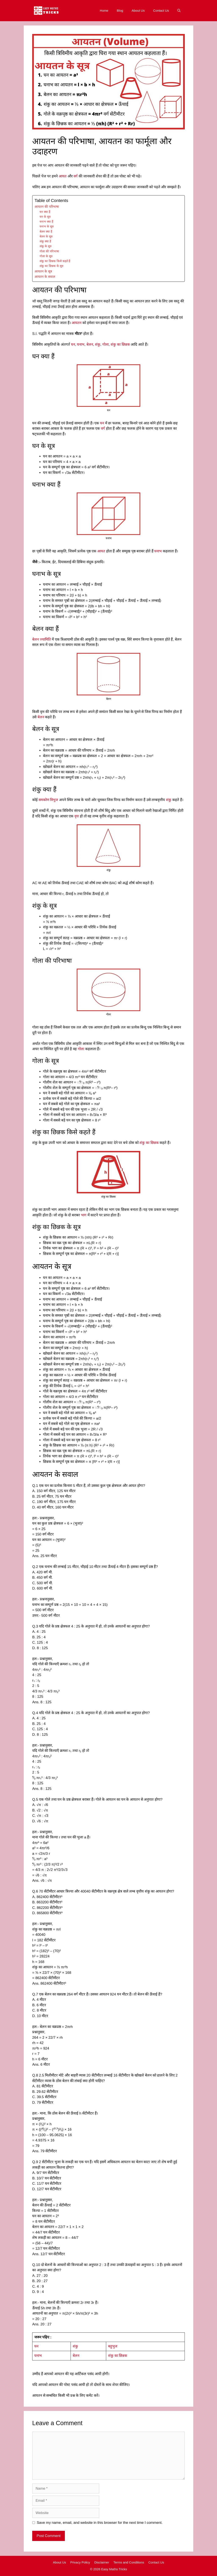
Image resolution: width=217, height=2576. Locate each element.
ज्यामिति (45, 639)
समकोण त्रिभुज (49, 800)
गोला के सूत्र (46, 256)
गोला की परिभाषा (49, 251)
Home (104, 10)
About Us (138, 10)
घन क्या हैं (45, 211)
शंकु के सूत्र (45, 246)
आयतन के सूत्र (43, 271)
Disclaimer (101, 2562)
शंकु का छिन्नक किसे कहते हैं (55, 261)
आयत (63, 176)
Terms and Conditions (128, 2562)
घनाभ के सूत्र (47, 226)
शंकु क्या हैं (45, 241)
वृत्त (76, 816)
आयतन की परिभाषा (47, 206)
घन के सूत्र (45, 216)
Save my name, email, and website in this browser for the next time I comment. (100, 2523)
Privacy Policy (80, 2562)
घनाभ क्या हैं (46, 221)
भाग (83, 1215)
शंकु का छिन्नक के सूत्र (51, 266)
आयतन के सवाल (45, 276)
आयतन (76, 323)
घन (73, 344)
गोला (105, 344)
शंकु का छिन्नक (120, 344)
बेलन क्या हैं (46, 231)
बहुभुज (112, 2346)
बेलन (89, 344)
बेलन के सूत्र (46, 236)
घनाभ (80, 344)
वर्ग (76, 176)
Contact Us (161, 10)
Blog (120, 10)
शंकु (97, 344)
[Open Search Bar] (179, 10)
